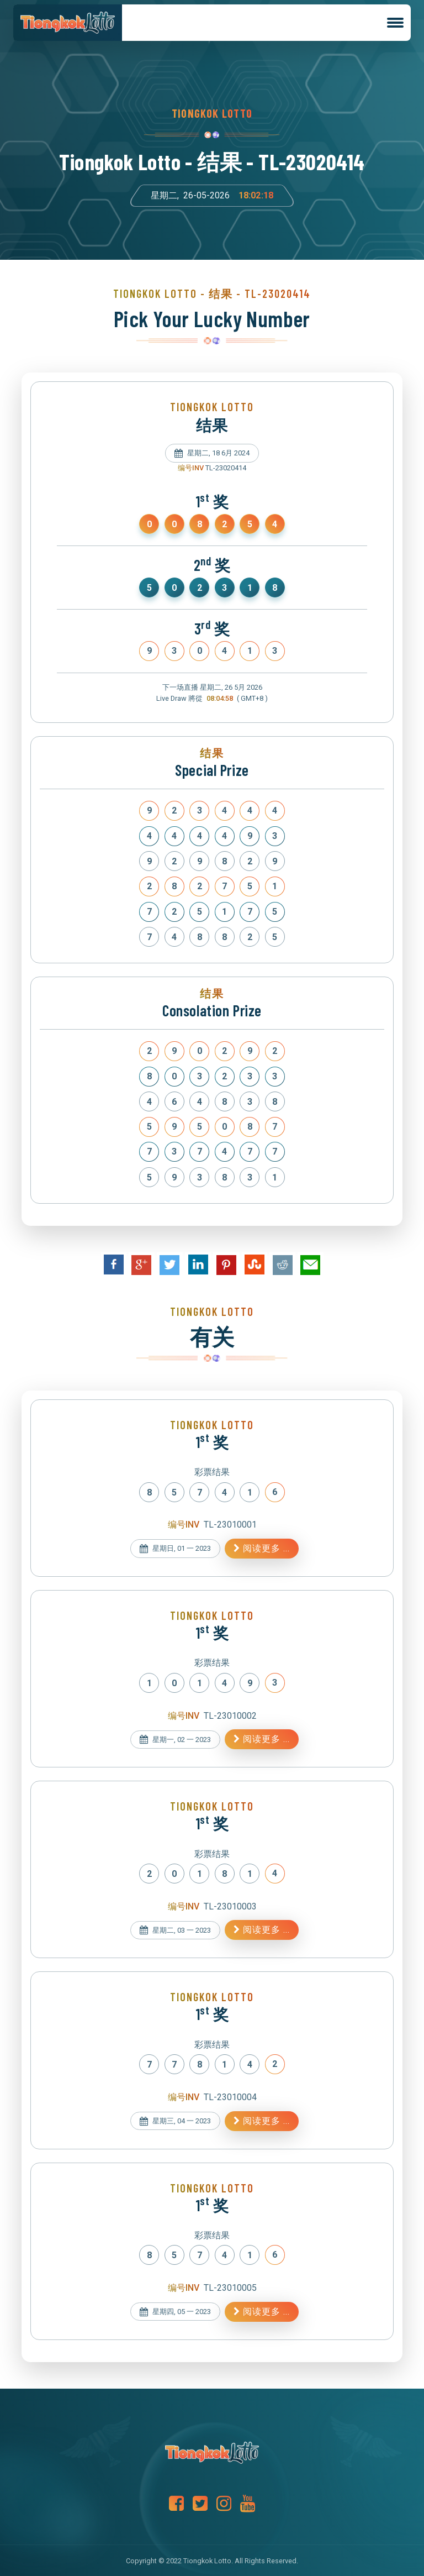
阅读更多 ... (262, 1548)
